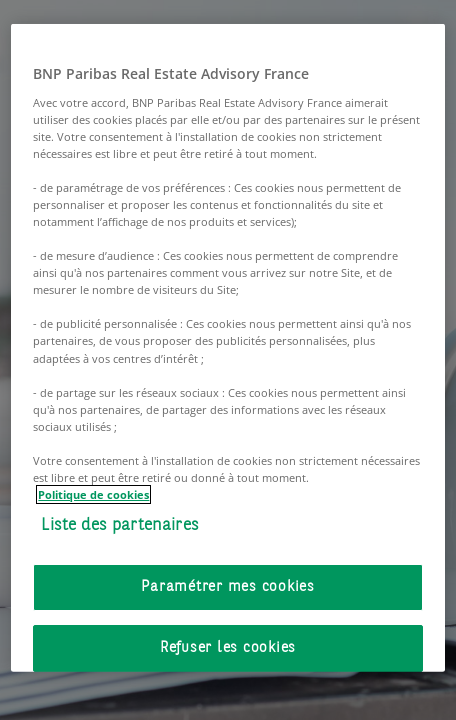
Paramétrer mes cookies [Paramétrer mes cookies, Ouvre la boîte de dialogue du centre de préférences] (228, 586)
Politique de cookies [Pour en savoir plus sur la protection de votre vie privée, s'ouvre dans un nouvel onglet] (93, 494)
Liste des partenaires (120, 525)
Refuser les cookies (228, 647)
